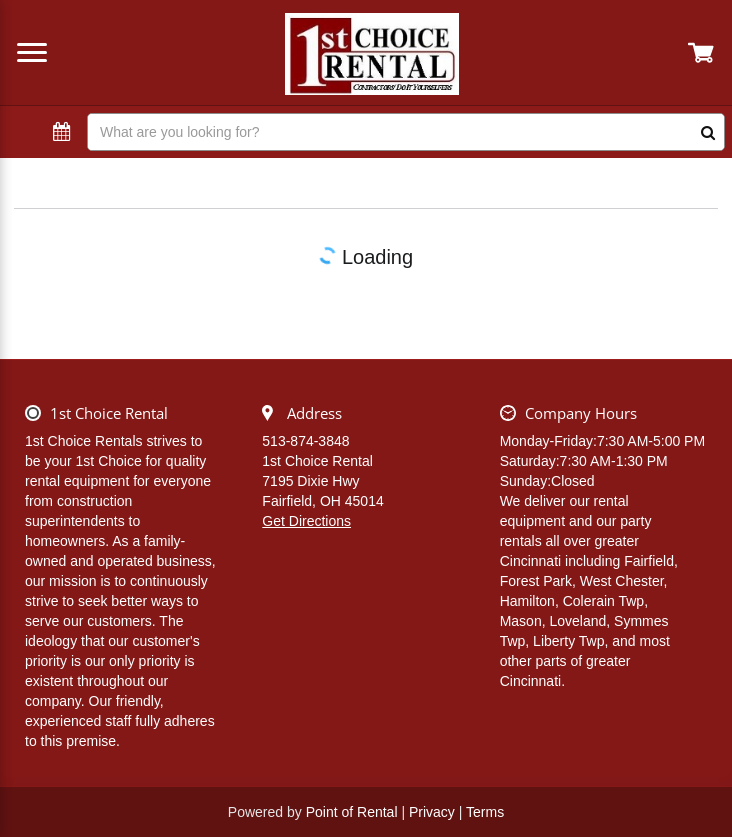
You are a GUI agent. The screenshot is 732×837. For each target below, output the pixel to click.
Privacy (432, 812)
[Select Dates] (62, 132)
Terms (485, 812)
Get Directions (306, 521)
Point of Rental (352, 812)
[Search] (406, 132)
